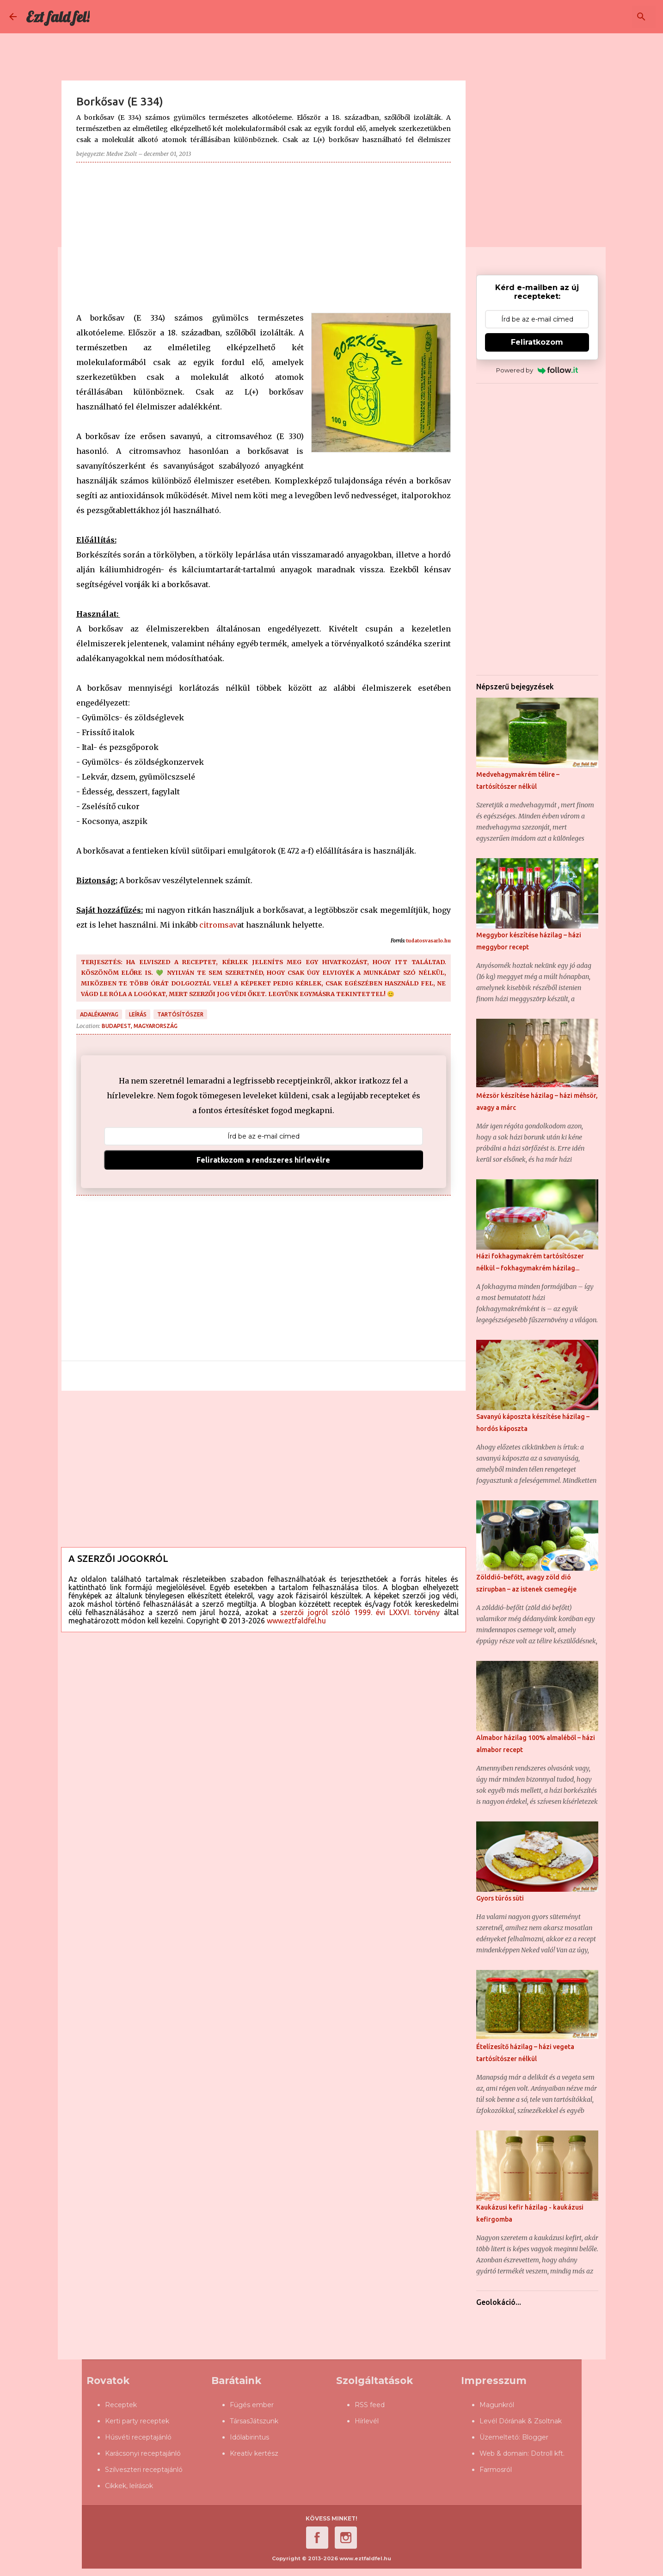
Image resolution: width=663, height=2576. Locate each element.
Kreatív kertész (254, 2453)
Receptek (121, 2405)
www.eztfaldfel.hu (296, 1620)
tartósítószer (180, 1014)
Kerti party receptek (137, 2421)
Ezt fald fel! (58, 16)
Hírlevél (367, 2421)
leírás (138, 1014)
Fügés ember (252, 2405)
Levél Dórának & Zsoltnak (520, 2421)
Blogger (535, 2437)
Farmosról (495, 2469)
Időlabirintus (249, 2437)
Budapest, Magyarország (140, 1026)
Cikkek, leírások (129, 2486)
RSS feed (370, 2405)
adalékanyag (99, 1014)
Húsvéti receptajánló (138, 2437)
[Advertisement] (263, 234)
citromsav (218, 924)
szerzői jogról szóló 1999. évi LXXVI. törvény (360, 1612)
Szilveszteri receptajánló (144, 2469)
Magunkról (496, 2405)
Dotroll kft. (548, 2453)
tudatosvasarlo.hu (428, 941)
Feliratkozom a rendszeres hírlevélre (263, 1160)
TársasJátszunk (254, 2421)
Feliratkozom (537, 342)
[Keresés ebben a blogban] (607, 17)
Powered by (537, 370)
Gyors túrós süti (500, 1898)
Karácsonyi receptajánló (143, 2453)
